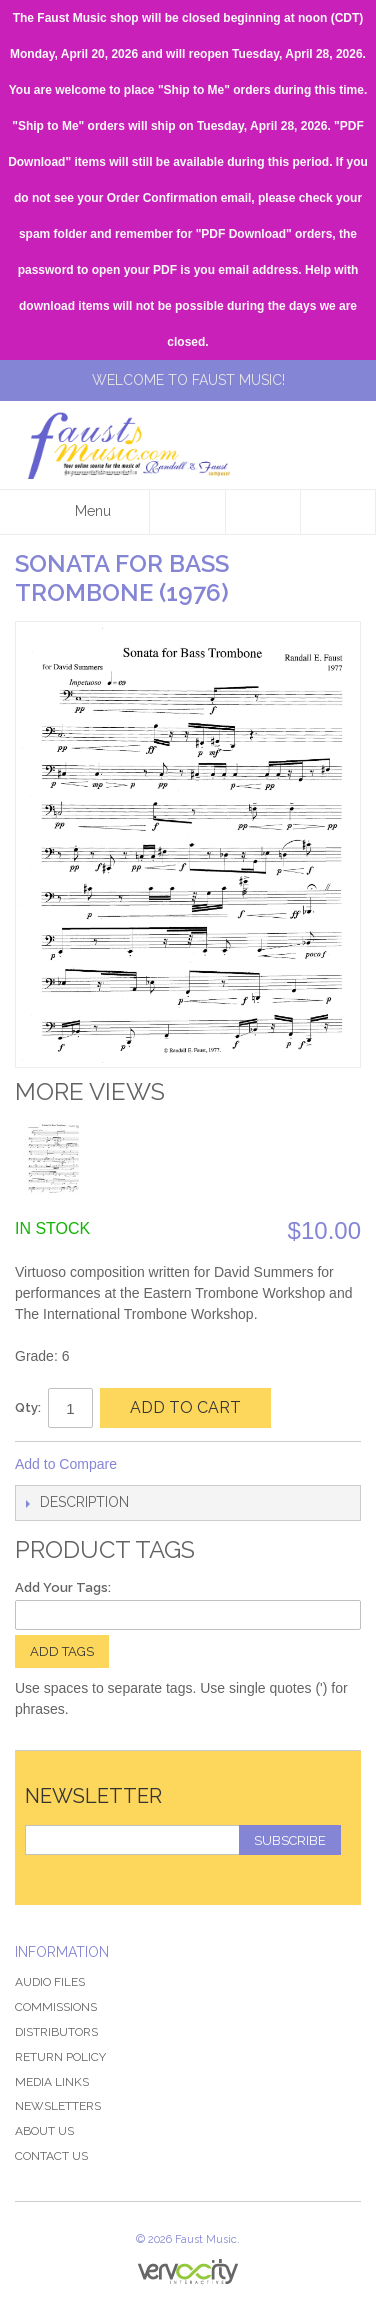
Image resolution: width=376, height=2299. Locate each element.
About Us (44, 2131)
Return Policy (60, 2057)
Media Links (52, 2082)
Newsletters (58, 2106)
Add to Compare (66, 1464)
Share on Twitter (199, 1465)
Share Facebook (159, 1465)
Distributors (56, 2032)
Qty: (28, 1407)
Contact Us (51, 2156)
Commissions (56, 2007)
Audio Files (50, 1982)
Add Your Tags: (63, 1587)
